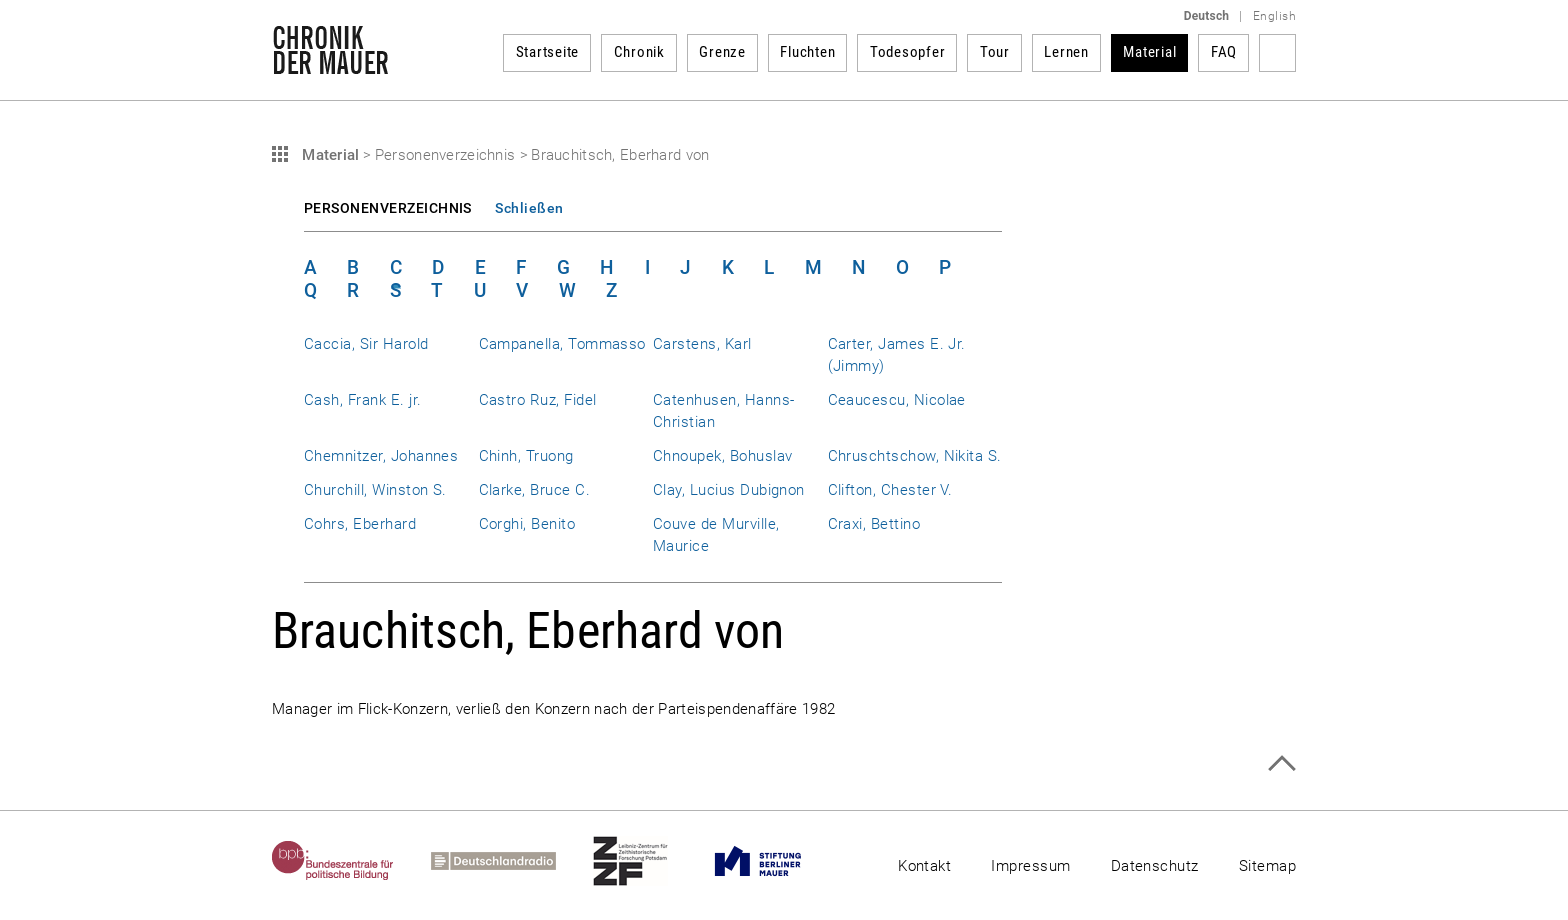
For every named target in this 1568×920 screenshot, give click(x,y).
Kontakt (924, 866)
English (1274, 16)
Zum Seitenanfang (1281, 763)
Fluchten (807, 52)
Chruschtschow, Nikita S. (915, 456)
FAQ (1224, 52)
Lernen (1066, 52)
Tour (995, 52)
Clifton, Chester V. (890, 490)
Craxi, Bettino (874, 524)
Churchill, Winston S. (375, 490)
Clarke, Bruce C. (535, 490)
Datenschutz (1155, 866)
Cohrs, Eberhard (360, 524)
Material (1149, 52)
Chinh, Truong (526, 456)
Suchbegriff (1277, 53)
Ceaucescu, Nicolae (897, 400)
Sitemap (1267, 866)
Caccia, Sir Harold (366, 344)
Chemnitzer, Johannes (381, 456)
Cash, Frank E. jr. (362, 400)
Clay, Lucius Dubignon (729, 490)
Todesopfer (908, 52)
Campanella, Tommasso (562, 344)
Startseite (548, 52)
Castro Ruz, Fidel (538, 400)
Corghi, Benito (527, 524)
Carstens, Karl (702, 344)
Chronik (639, 52)
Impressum (1030, 866)
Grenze (722, 52)
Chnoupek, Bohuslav (722, 456)
